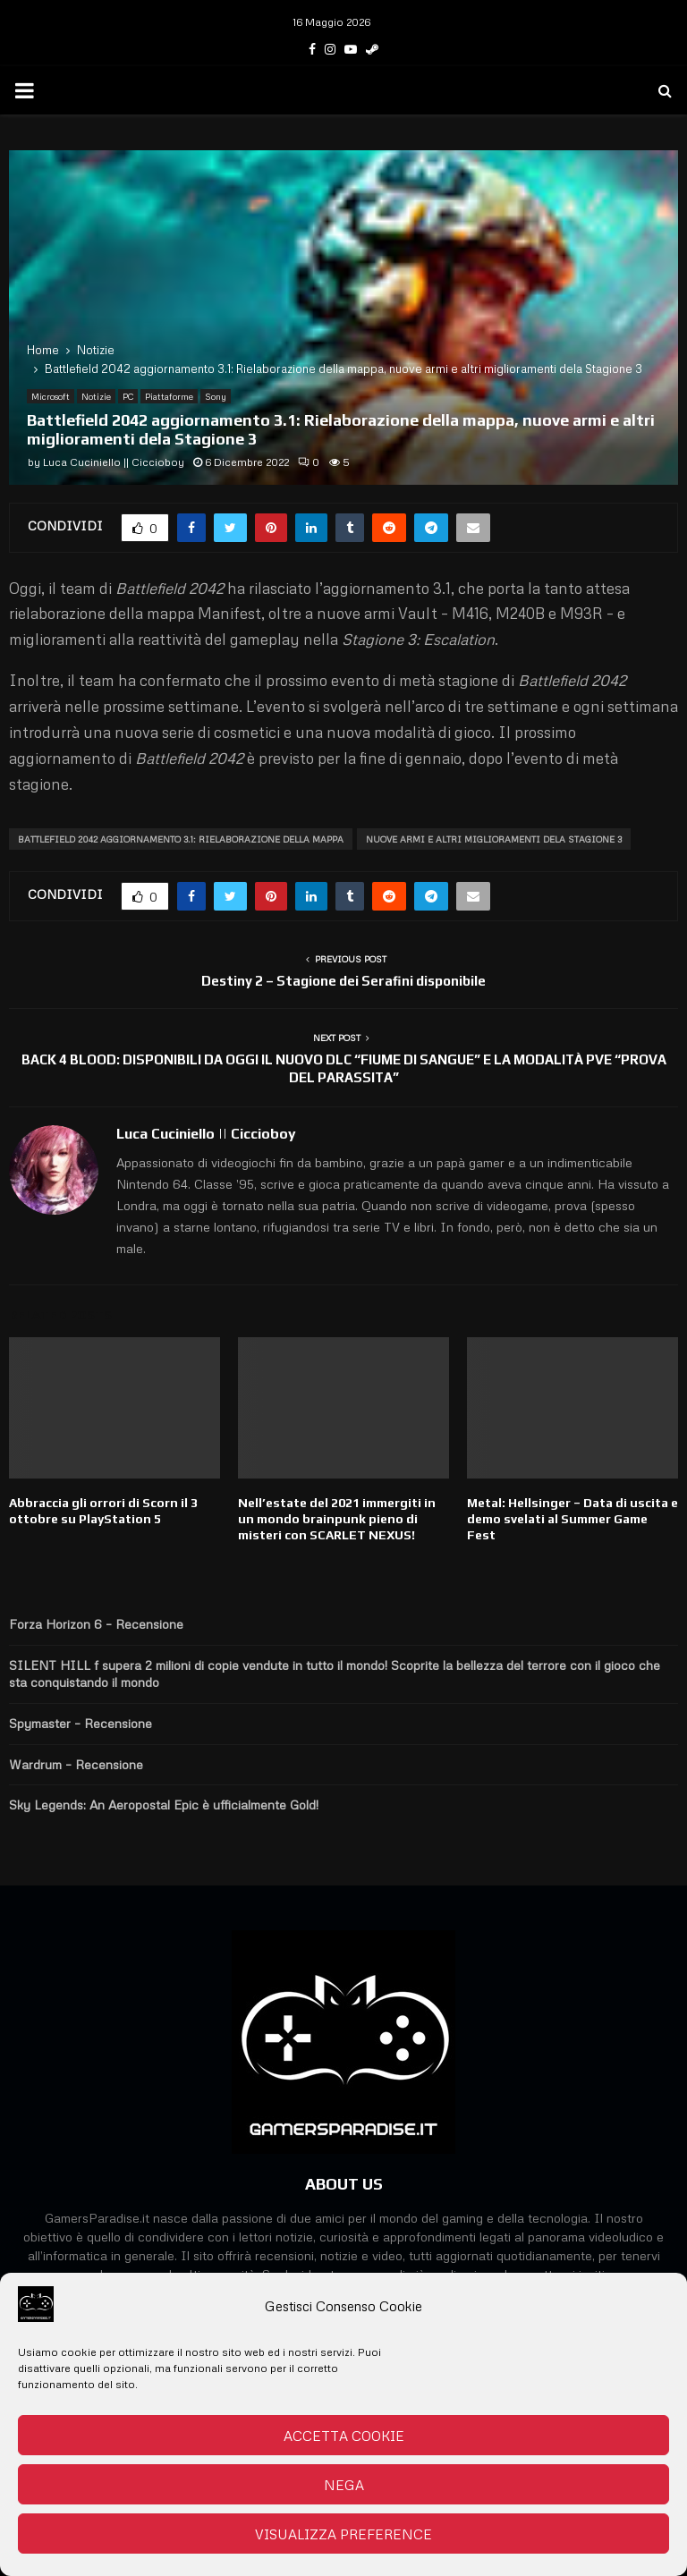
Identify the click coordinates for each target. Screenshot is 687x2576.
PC (128, 396)
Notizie (96, 396)
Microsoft (50, 396)
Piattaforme (169, 396)
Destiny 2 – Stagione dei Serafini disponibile (343, 980)
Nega (344, 2485)
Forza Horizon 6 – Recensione (96, 1623)
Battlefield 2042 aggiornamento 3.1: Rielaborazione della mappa (181, 839)
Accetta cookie (344, 2436)
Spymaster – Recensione (80, 1723)
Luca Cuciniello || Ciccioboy (113, 462)
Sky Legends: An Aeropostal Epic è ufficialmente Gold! (163, 1804)
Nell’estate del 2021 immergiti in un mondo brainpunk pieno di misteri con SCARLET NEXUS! (337, 1519)
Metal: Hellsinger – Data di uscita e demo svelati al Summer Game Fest (572, 1519)
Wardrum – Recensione (76, 1764)
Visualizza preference (343, 2534)
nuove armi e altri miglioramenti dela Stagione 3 (494, 839)
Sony (215, 396)
